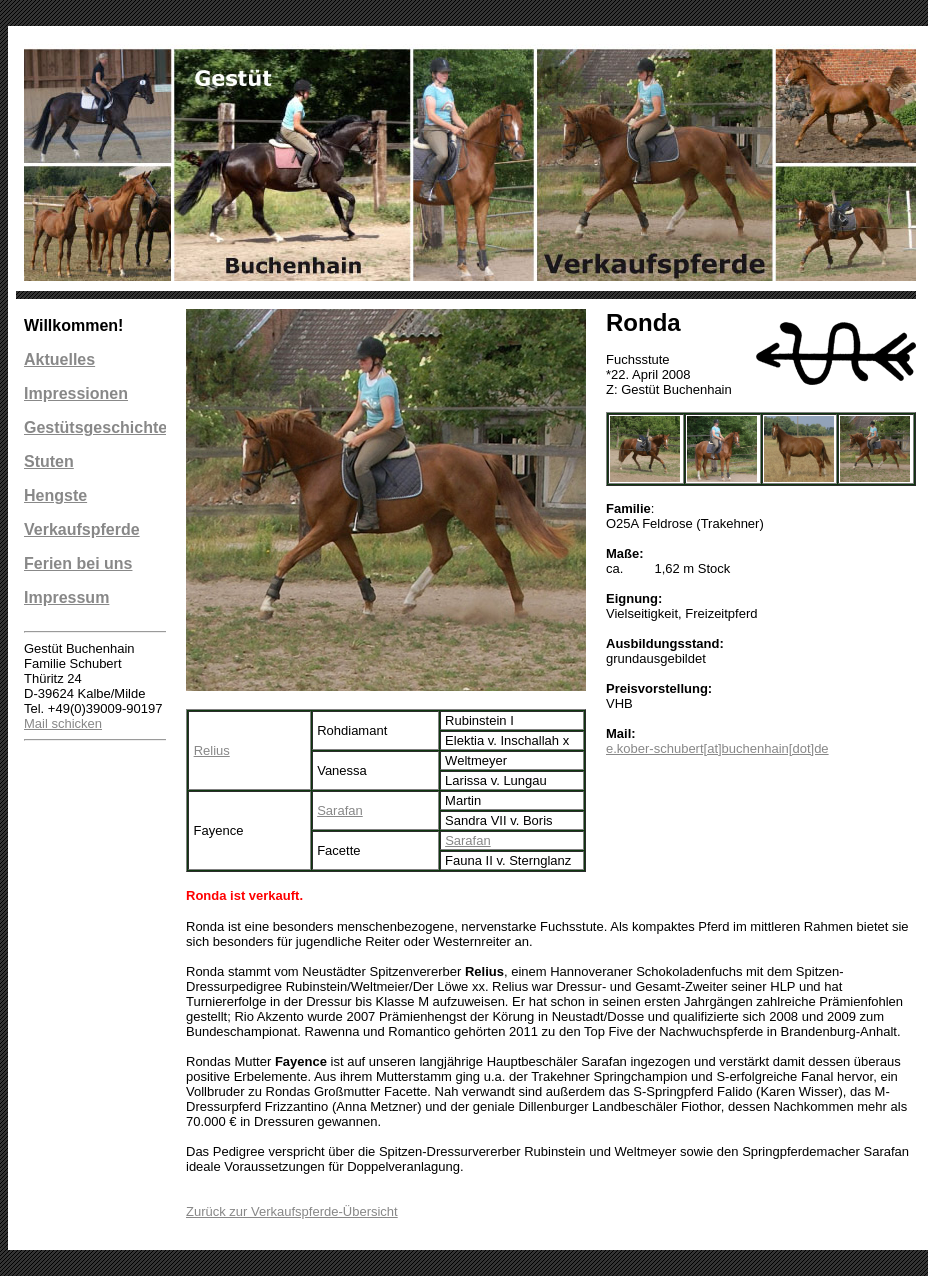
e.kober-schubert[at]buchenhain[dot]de (717, 748)
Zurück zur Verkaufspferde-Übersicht (292, 1211)
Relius (212, 750)
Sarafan (340, 810)
